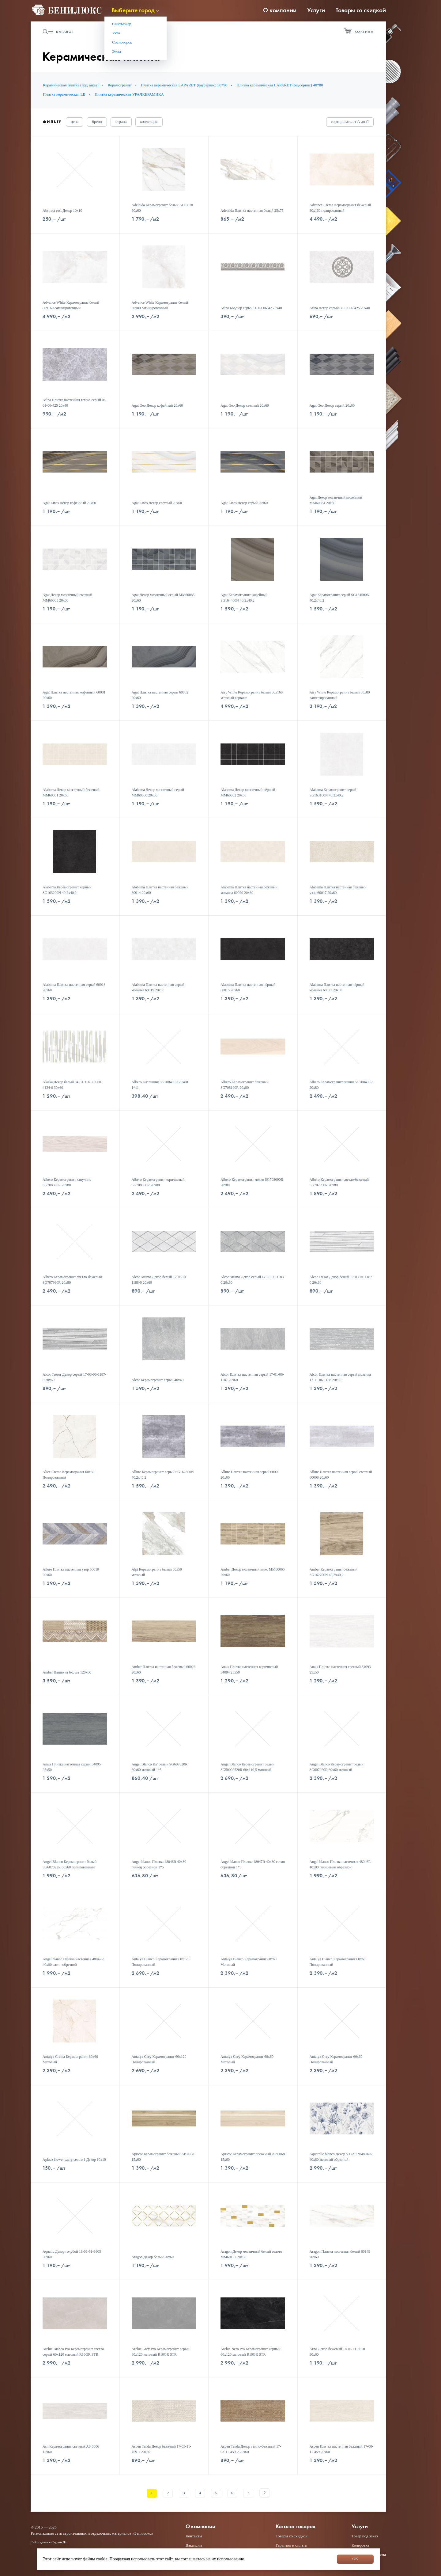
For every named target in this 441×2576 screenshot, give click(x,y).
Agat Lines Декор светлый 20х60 (157, 503)
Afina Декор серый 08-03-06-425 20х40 (340, 308)
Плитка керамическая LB (64, 94)
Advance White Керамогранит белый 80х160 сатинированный (71, 305)
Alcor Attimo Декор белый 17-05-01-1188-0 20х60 (160, 1280)
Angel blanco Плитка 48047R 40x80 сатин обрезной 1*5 (253, 1864)
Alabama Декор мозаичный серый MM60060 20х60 (158, 792)
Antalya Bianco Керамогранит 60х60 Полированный (338, 1962)
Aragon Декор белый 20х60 (153, 2257)
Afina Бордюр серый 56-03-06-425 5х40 (251, 308)
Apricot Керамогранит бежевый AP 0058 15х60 (163, 2157)
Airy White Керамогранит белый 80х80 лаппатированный (340, 695)
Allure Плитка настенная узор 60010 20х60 (71, 1572)
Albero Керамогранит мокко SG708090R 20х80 (252, 1182)
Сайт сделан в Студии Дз (48, 2542)
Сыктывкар (121, 23)
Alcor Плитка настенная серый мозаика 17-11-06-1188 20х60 (340, 1377)
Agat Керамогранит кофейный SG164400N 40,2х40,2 (244, 597)
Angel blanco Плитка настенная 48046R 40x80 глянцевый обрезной (340, 1864)
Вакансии (194, 2545)
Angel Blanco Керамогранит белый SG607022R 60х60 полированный (69, 1864)
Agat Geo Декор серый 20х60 (332, 405)
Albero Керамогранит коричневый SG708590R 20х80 (158, 1182)
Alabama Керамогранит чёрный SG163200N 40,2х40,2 (67, 890)
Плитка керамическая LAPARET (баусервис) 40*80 (279, 85)
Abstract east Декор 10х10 (62, 210)
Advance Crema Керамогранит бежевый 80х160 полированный (340, 208)
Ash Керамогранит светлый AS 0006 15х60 (71, 2449)
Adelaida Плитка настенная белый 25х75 (252, 210)
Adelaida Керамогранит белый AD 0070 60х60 (162, 208)
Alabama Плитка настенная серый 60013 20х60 (74, 987)
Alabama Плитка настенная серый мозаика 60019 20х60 (158, 987)
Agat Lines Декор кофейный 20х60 (69, 503)
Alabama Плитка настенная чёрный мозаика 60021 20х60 (337, 987)
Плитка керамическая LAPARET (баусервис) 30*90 (184, 85)
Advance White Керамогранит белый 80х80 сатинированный (160, 305)
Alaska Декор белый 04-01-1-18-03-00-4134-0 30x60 (72, 1085)
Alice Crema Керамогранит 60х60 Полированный (68, 1475)
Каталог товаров (295, 2526)
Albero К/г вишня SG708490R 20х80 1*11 (160, 1085)
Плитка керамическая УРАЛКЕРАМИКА (129, 94)
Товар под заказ (365, 2536)
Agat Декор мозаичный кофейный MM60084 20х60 (336, 500)
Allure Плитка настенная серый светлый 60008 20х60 (341, 1475)
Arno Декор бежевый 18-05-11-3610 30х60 (337, 2352)
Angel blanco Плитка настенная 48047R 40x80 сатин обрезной (73, 1962)
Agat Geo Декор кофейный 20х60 (157, 405)
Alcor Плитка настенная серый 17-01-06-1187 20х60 (252, 1377)
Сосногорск (122, 42)
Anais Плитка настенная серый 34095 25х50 (72, 1767)
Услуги (316, 10)
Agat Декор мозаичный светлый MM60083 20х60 (67, 597)
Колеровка (360, 2545)
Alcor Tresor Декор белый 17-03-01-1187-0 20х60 (341, 1280)
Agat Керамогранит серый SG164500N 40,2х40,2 (340, 597)
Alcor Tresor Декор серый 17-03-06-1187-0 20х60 (74, 1377)
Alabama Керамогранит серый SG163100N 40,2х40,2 (333, 792)
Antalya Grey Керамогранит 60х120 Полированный (159, 2059)
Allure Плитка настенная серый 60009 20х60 (250, 1475)
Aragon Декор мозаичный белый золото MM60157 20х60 (251, 2254)
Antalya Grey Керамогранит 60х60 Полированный (336, 2059)
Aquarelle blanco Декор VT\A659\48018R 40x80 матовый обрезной (341, 2157)
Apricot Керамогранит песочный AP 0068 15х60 (253, 2157)
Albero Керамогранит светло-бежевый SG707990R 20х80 (339, 1182)
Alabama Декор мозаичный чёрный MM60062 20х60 (248, 792)
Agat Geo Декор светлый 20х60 (245, 405)
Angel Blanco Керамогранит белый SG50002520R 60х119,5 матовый (247, 1767)
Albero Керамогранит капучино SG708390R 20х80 (67, 1182)
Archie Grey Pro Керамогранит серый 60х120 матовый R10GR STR (161, 2352)
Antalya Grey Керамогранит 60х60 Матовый (247, 2059)
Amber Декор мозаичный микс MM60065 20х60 (253, 1572)
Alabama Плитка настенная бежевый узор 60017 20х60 (338, 890)
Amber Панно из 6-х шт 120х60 (67, 1672)
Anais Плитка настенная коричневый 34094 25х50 (249, 1669)
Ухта (116, 33)
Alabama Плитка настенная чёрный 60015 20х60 (248, 987)
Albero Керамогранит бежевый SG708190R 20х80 (244, 1085)
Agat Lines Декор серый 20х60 (244, 503)
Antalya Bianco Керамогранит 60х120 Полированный (161, 1962)
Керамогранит (120, 85)
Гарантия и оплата (291, 2545)
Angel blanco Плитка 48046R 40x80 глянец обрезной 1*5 (159, 1864)
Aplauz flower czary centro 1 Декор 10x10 (74, 2159)
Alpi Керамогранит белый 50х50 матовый (157, 1572)
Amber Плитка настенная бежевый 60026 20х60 (164, 1669)
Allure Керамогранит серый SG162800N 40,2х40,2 (163, 1475)
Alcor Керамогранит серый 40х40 (158, 1380)
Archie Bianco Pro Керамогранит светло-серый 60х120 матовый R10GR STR (74, 2352)
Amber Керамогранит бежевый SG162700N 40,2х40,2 (333, 1572)
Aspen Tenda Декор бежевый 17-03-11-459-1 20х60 (161, 2449)
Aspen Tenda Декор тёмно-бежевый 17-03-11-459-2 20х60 (251, 2449)
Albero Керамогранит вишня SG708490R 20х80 (341, 1085)
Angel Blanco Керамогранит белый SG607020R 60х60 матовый (337, 1767)
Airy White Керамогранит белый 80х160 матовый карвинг (252, 695)
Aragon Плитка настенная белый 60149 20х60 (340, 2254)
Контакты (194, 2536)
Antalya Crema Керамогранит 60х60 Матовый (70, 2059)
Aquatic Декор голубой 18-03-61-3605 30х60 (72, 2254)
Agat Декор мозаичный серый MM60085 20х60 (163, 597)
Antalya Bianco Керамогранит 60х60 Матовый (249, 1962)
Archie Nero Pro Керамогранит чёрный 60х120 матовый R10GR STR (251, 2352)
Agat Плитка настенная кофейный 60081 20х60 (74, 695)
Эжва (116, 51)
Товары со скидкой (361, 10)
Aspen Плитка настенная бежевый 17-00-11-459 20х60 (341, 2449)
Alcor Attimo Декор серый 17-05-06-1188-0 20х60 (253, 1280)
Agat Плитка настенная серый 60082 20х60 (160, 695)
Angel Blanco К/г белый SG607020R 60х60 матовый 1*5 (160, 1767)
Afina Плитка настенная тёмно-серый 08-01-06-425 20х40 (75, 403)
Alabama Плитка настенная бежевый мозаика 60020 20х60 (249, 890)
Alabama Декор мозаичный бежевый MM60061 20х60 (71, 792)
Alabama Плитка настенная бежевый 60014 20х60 (160, 890)
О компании (279, 10)
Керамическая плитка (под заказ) (71, 85)
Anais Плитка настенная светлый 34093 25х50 (340, 1669)
